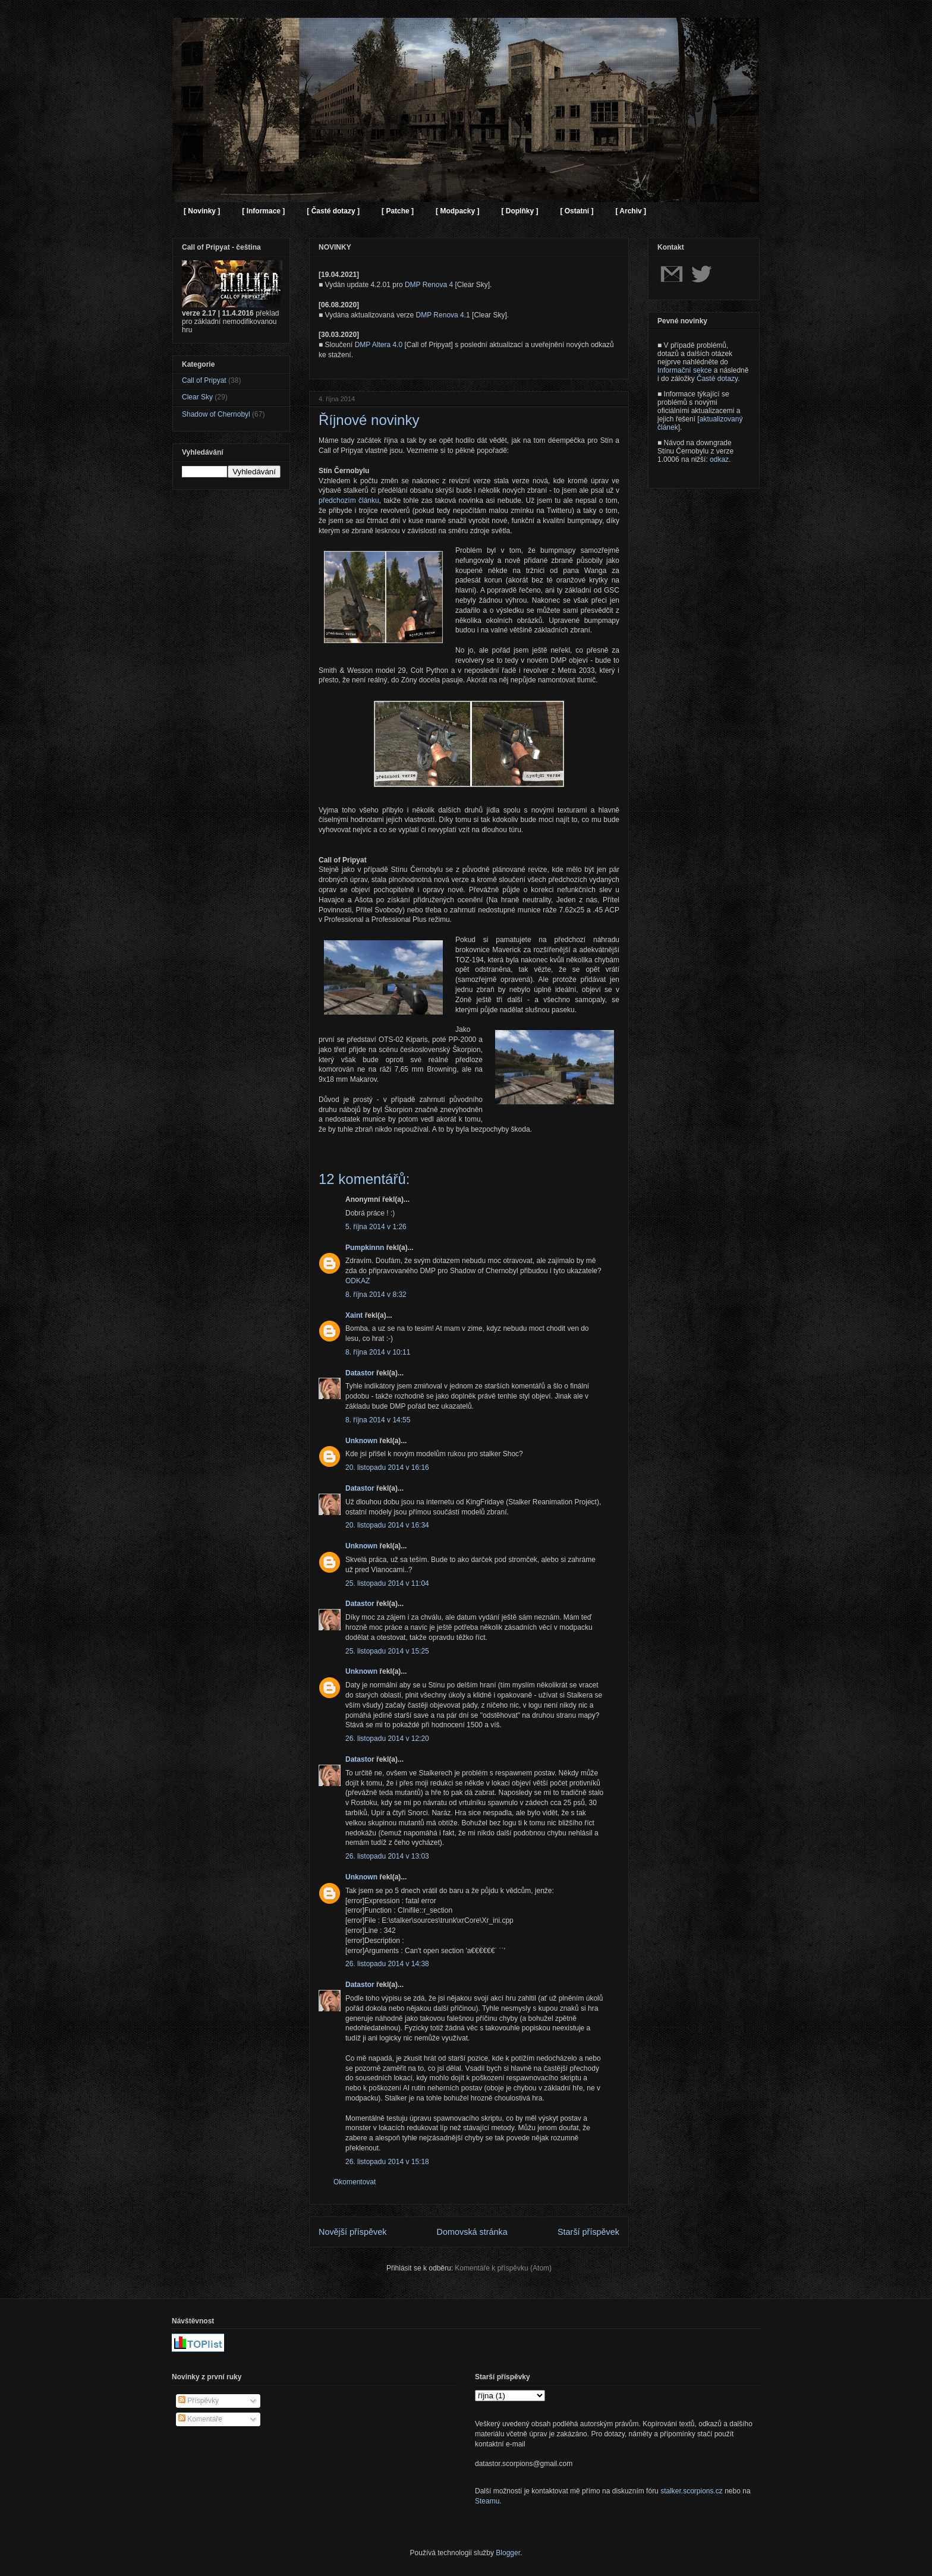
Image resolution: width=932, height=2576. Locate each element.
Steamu (487, 2501)
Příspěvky (198, 2401)
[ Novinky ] (202, 211)
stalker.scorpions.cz (691, 2491)
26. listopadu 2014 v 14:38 (387, 1964)
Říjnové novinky (369, 420)
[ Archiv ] (630, 211)
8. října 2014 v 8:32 (376, 1294)
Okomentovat (354, 2182)
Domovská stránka (472, 2232)
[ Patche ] (398, 211)
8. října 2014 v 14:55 (377, 1420)
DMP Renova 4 (429, 285)
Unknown (361, 1441)
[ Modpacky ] (457, 211)
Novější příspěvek (352, 2232)
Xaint (354, 1315)
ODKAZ (357, 1281)
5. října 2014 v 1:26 (376, 1227)
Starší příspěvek (588, 2232)
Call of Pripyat (204, 380)
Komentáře (200, 2419)
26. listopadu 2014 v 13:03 (387, 1856)
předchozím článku (349, 500)
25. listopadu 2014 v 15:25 (387, 1651)
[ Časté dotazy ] (333, 211)
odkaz (719, 459)
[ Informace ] (263, 211)
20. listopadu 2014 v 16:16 (387, 1467)
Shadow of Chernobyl (216, 414)
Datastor (359, 1373)
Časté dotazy (717, 378)
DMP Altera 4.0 (378, 345)
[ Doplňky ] (519, 211)
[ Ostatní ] (576, 211)
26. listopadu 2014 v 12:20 (387, 1738)
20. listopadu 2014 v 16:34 (387, 1525)
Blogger (508, 2553)
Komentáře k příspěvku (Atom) (503, 2268)
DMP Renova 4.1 (443, 315)
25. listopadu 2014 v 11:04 (387, 1583)
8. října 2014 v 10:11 (377, 1352)
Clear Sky (197, 397)
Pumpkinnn (364, 1247)
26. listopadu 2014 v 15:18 (387, 2162)
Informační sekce (684, 370)
